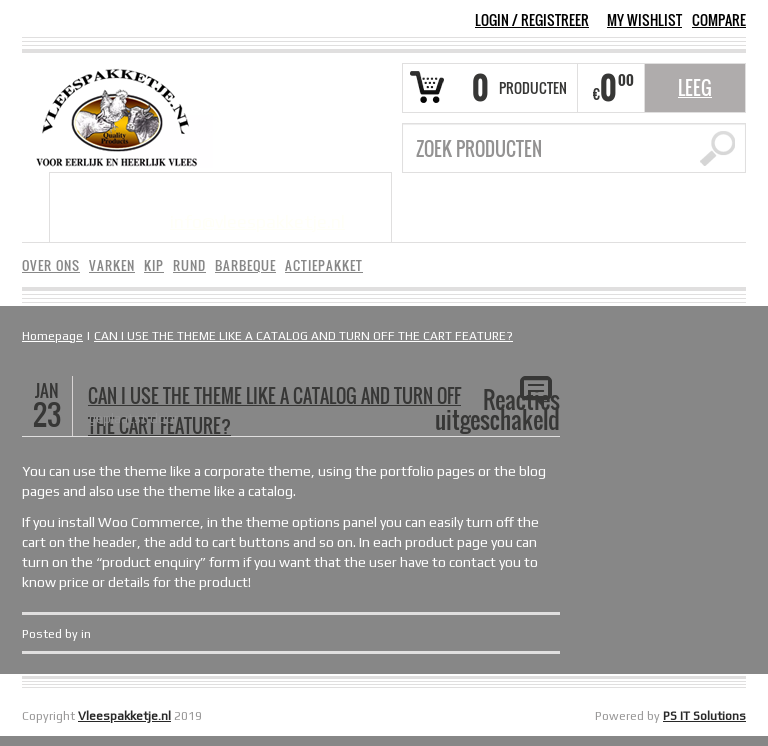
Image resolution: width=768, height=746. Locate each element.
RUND (189, 265)
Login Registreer (532, 19)
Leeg (695, 88)
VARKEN (112, 265)
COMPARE (719, 20)
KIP (154, 265)
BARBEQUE (245, 265)
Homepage (52, 336)
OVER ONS (51, 265)
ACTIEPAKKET (324, 265)
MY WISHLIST (644, 20)
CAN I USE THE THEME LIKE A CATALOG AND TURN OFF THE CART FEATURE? (303, 336)
